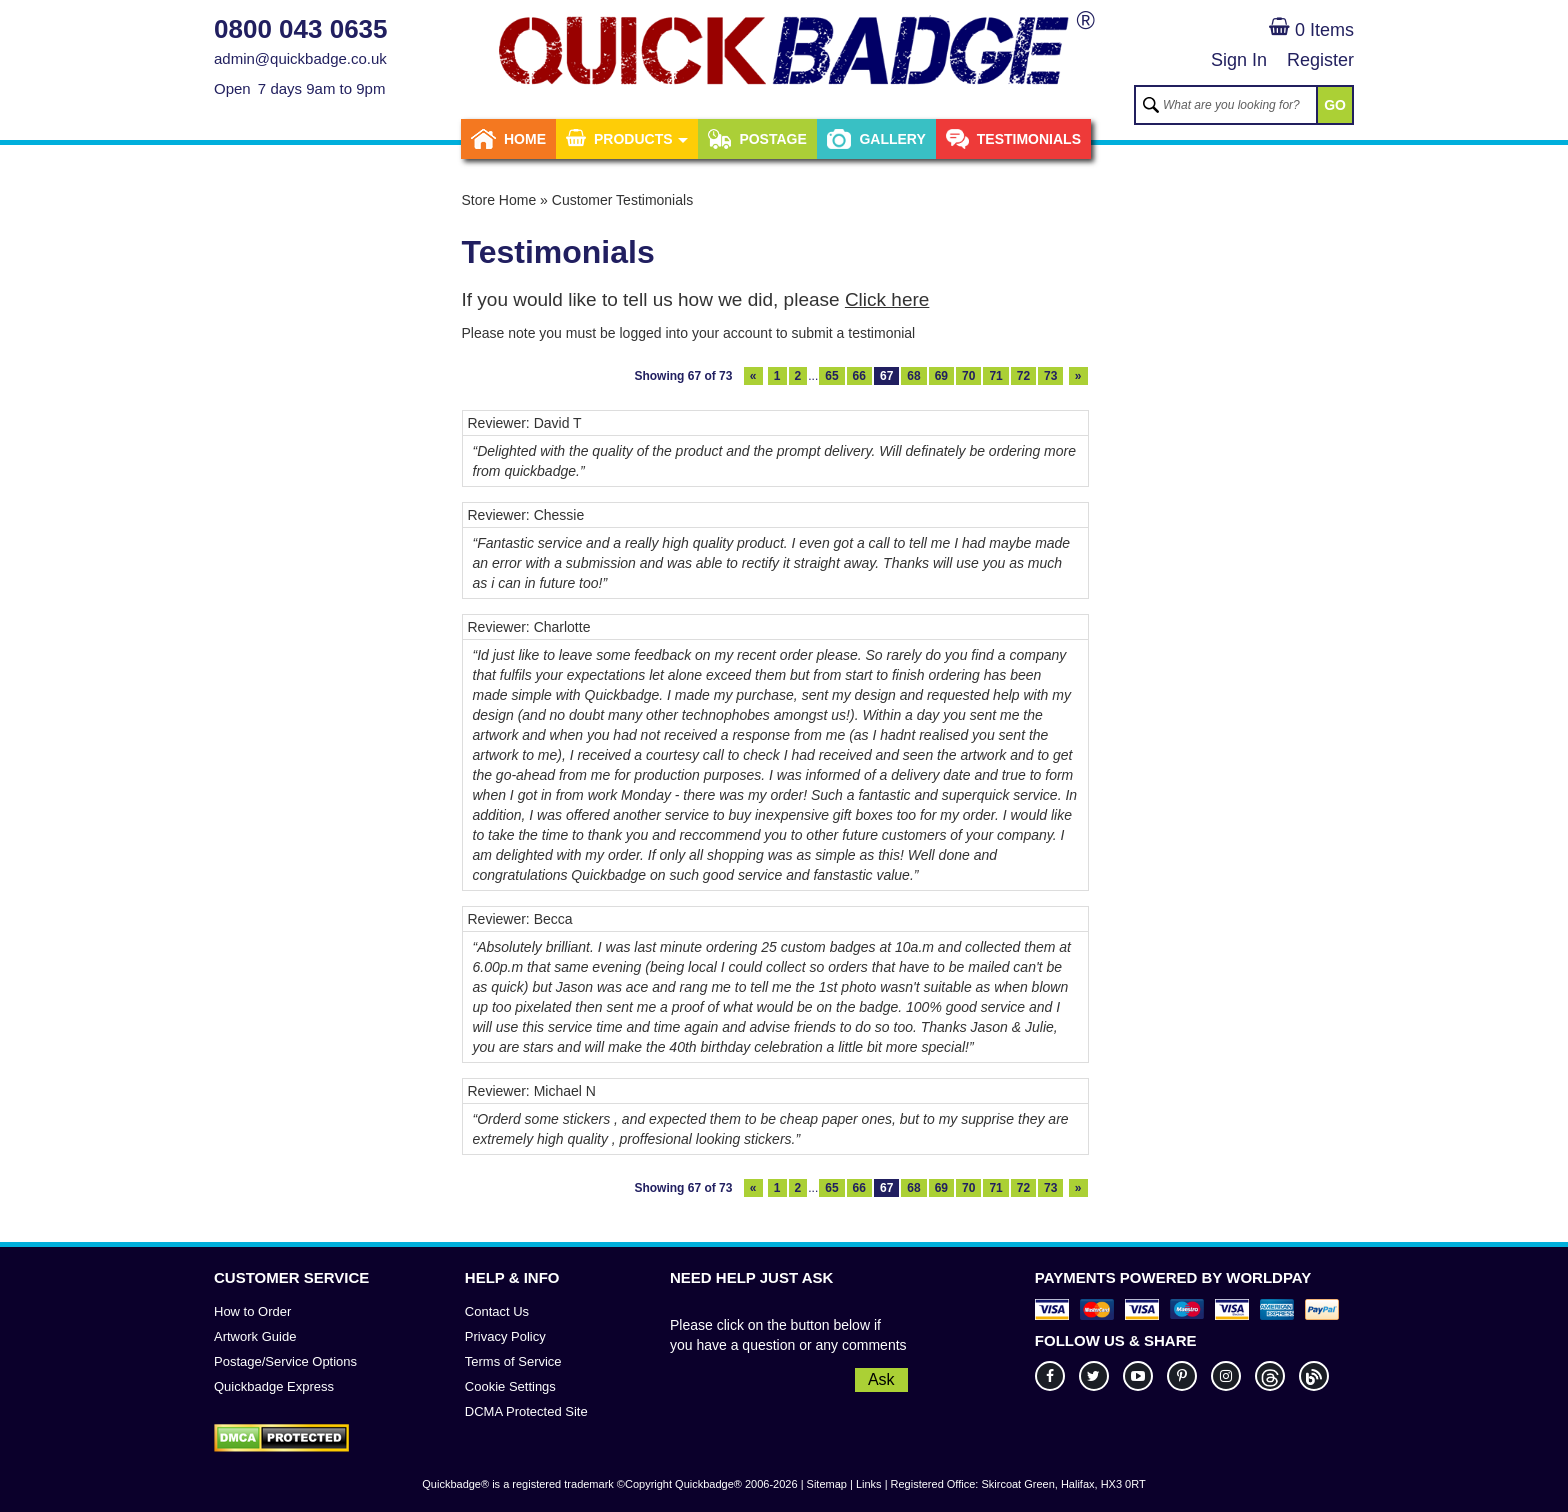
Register (1320, 60)
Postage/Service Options (285, 1361)
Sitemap (827, 1484)
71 (995, 376)
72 (1023, 376)
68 (913, 376)
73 (1050, 376)
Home (508, 139)
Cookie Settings (510, 1386)
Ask (881, 1379)
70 (968, 376)
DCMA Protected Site (526, 1411)
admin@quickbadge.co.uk (300, 58)
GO (1335, 105)
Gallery (876, 139)
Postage (757, 139)
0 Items (1311, 30)
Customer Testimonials (622, 200)
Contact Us (497, 1311)
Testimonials (1013, 139)
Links (869, 1484)
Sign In (1239, 60)
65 (831, 376)
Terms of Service (513, 1361)
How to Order (252, 1311)
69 (941, 376)
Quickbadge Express (274, 1386)
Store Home (499, 200)
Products (627, 139)
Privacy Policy (505, 1336)
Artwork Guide (255, 1336)
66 (859, 376)
